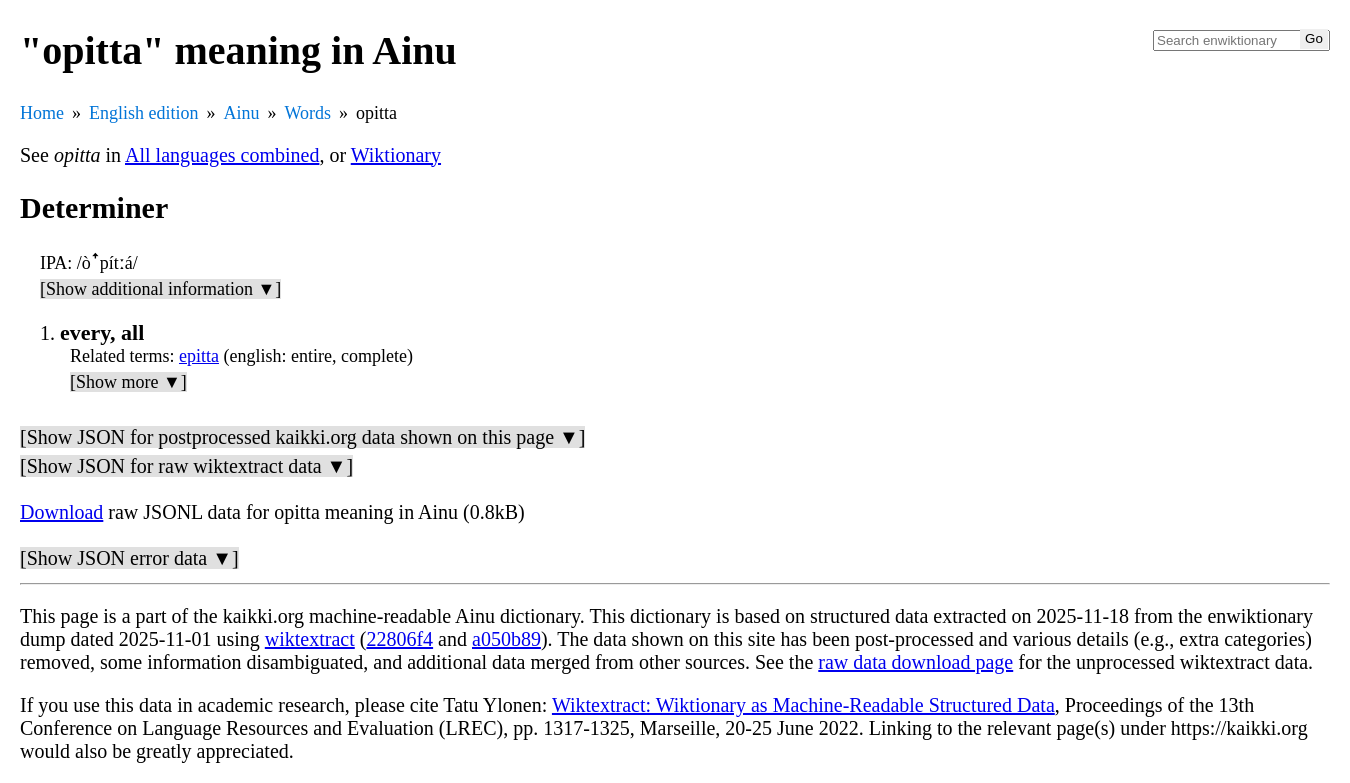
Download (61, 512)
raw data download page (915, 662)
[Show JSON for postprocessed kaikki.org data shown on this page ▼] (302, 437)
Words (308, 113)
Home (42, 113)
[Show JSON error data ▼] (129, 558)
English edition (144, 113)
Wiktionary (396, 155)
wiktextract (310, 639)
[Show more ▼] (128, 382)
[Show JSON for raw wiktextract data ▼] (186, 466)
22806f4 (399, 639)
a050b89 (506, 639)
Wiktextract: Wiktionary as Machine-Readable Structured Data (803, 705)
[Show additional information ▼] (160, 289)
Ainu (242, 113)
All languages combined (222, 155)
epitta (199, 356)
